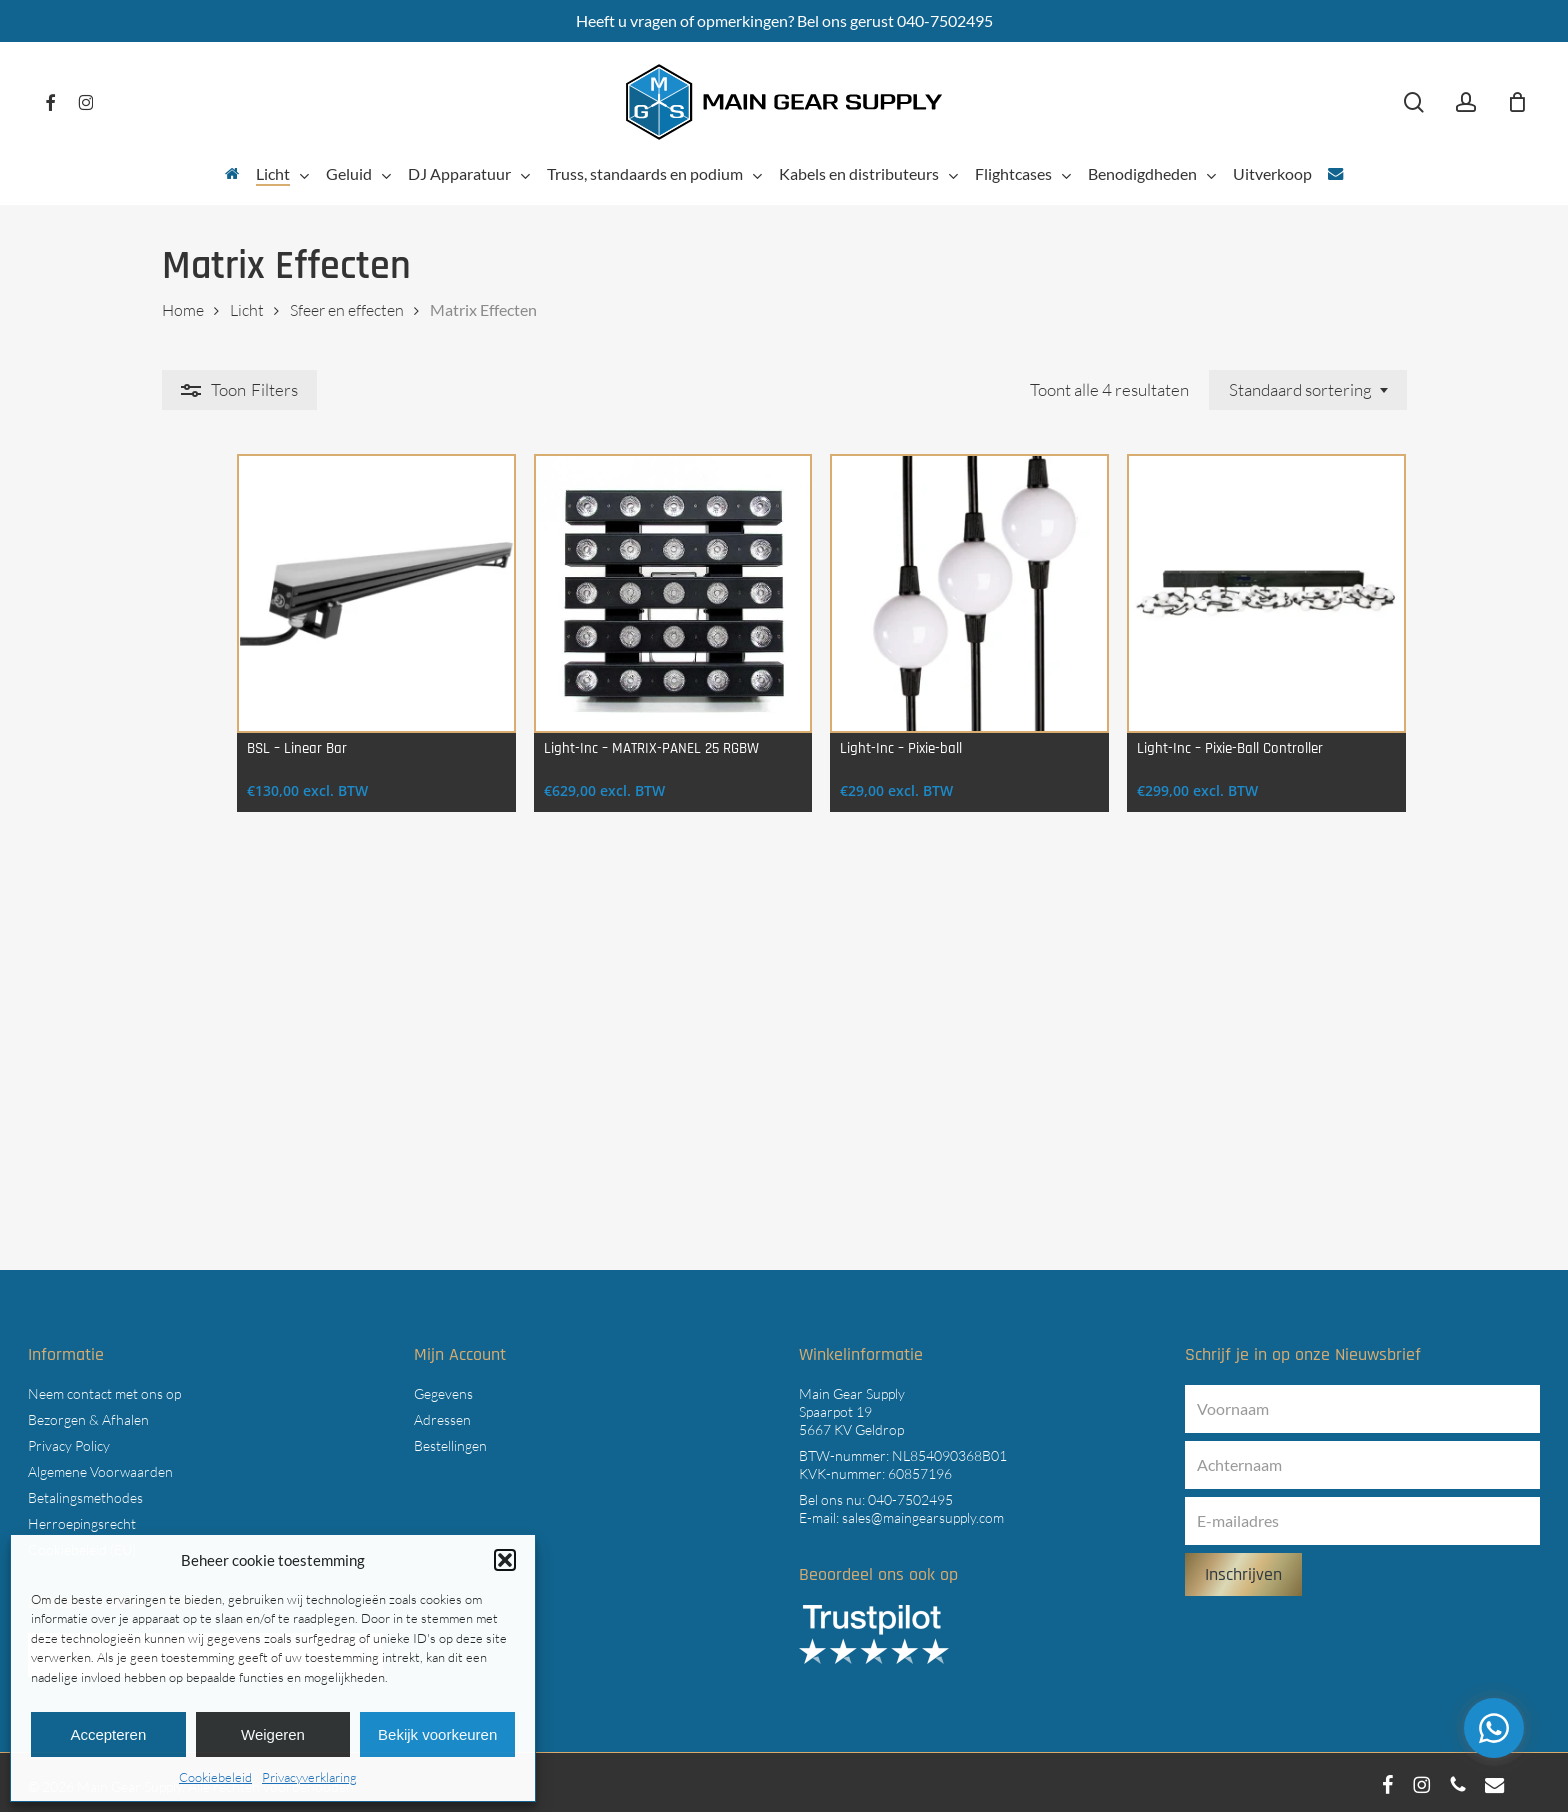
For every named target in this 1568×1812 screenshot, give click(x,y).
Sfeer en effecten (347, 310)
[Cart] (1517, 102)
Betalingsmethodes (85, 1491)
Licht (247, 310)
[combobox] (1308, 390)
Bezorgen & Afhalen (88, 1413)
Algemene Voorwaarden (100, 1465)
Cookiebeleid (215, 1777)
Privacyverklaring (309, 1777)
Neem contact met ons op (104, 1387)
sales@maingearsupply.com (923, 1511)
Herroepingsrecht (82, 1517)
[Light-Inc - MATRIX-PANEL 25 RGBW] (625, 602)
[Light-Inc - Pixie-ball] (941, 602)
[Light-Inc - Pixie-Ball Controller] (1257, 602)
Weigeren (273, 1734)
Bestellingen (450, 1439)
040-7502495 (910, 1493)
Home (183, 310)
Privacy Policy (69, 1439)
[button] (505, 1560)
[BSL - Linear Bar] (310, 602)
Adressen (442, 1413)
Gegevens (443, 1387)
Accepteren (108, 1734)
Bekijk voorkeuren (437, 1734)
